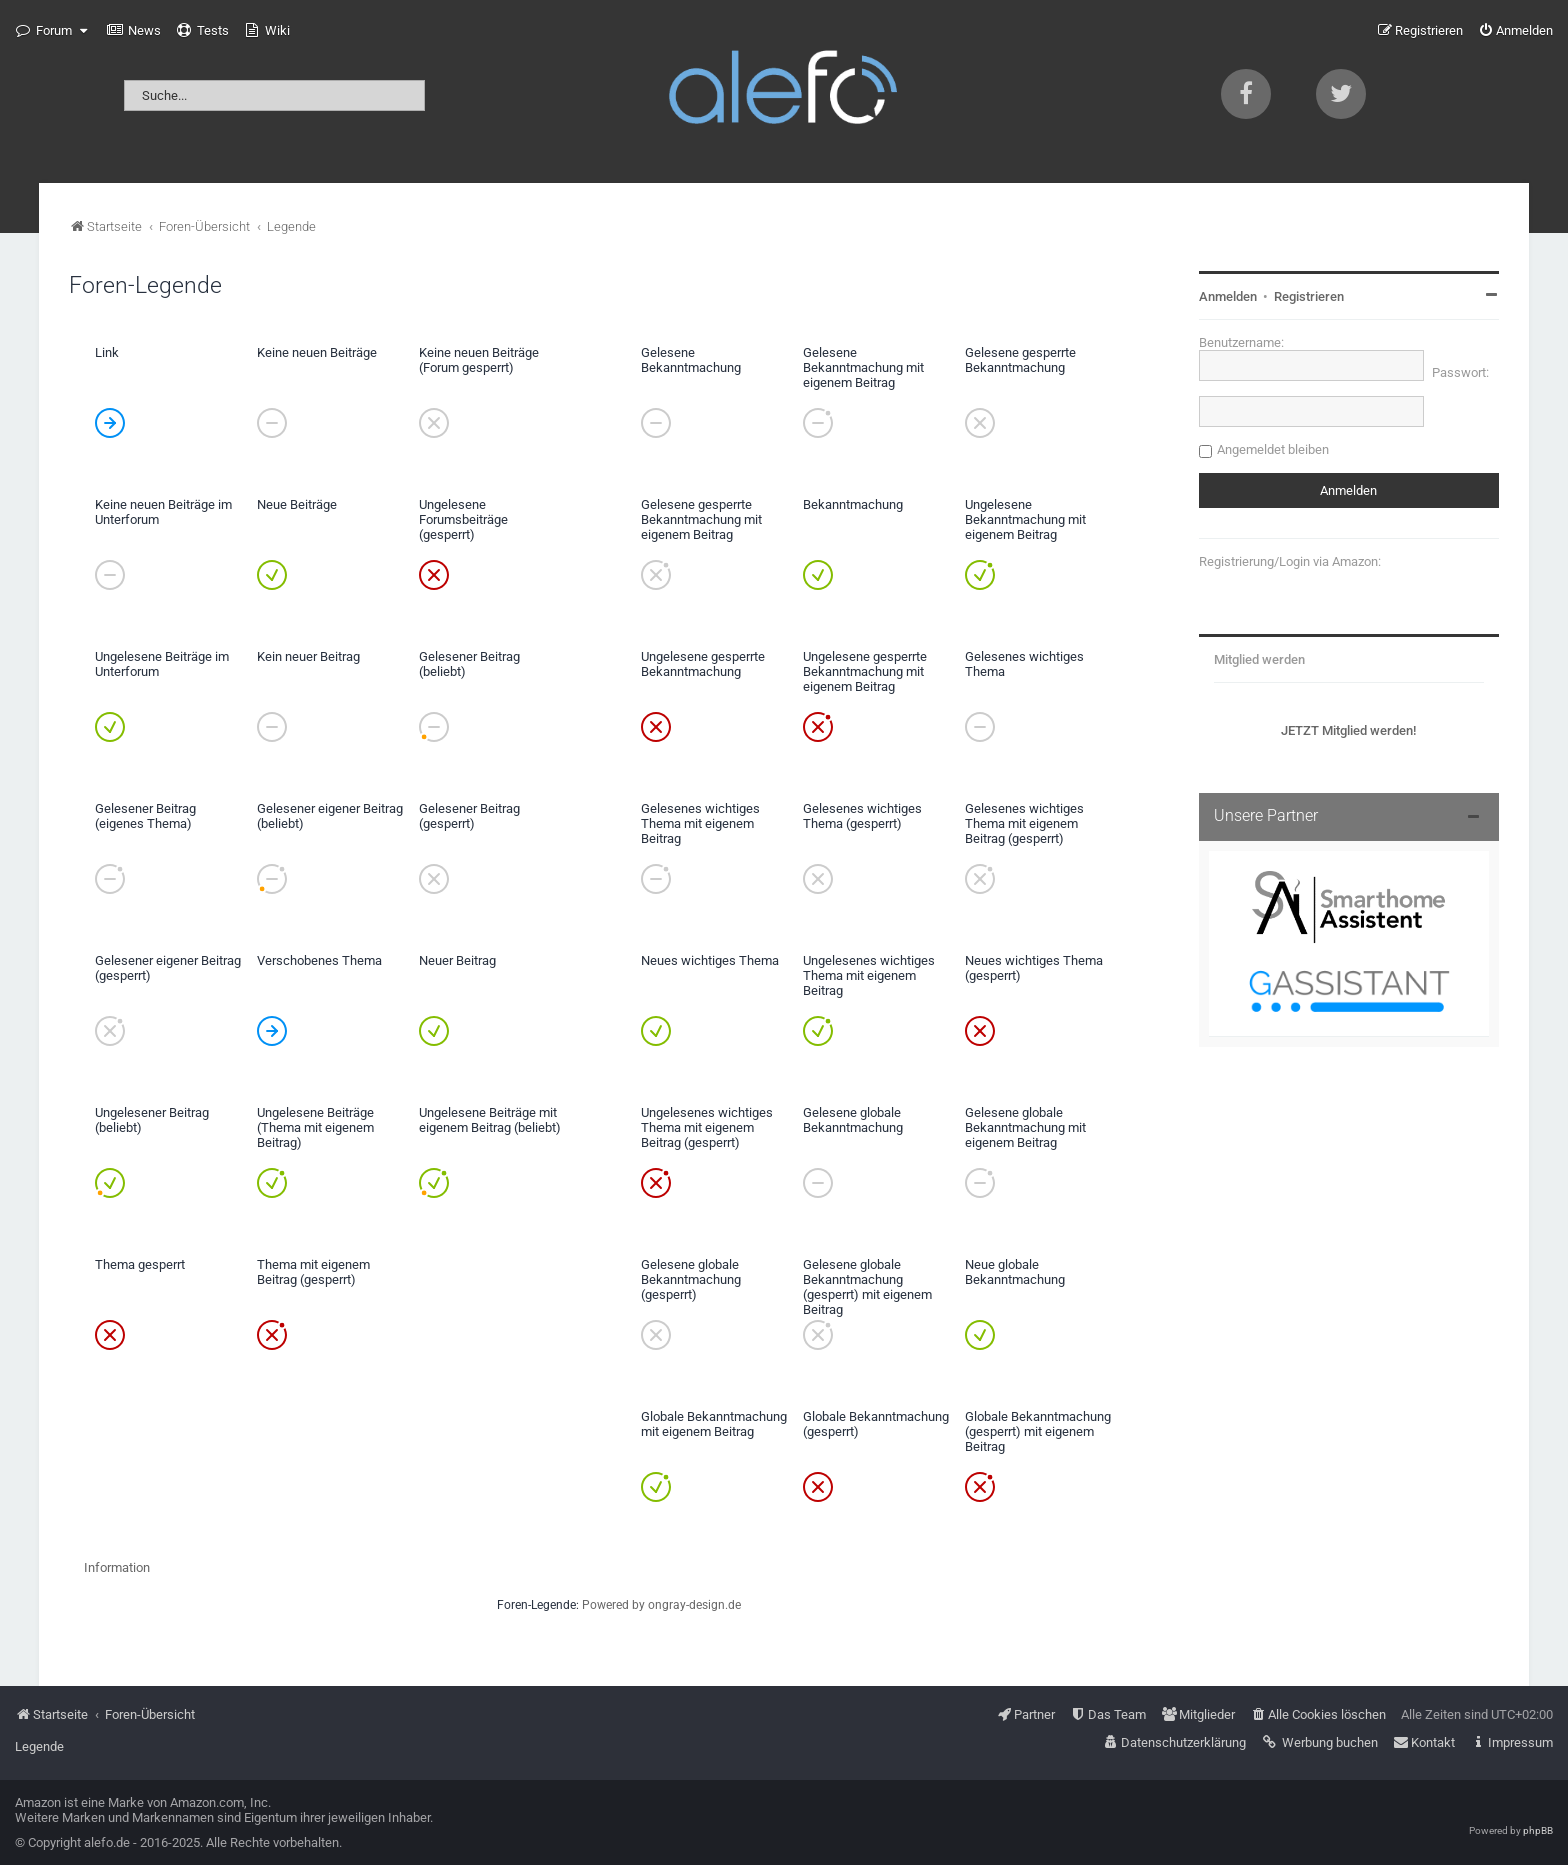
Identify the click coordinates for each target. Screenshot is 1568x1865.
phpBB (1538, 1830)
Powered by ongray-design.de (661, 1605)
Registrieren (1309, 296)
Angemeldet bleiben (1273, 449)
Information (117, 1567)
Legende (39, 1746)
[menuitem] (134, 31)
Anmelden (1228, 296)
